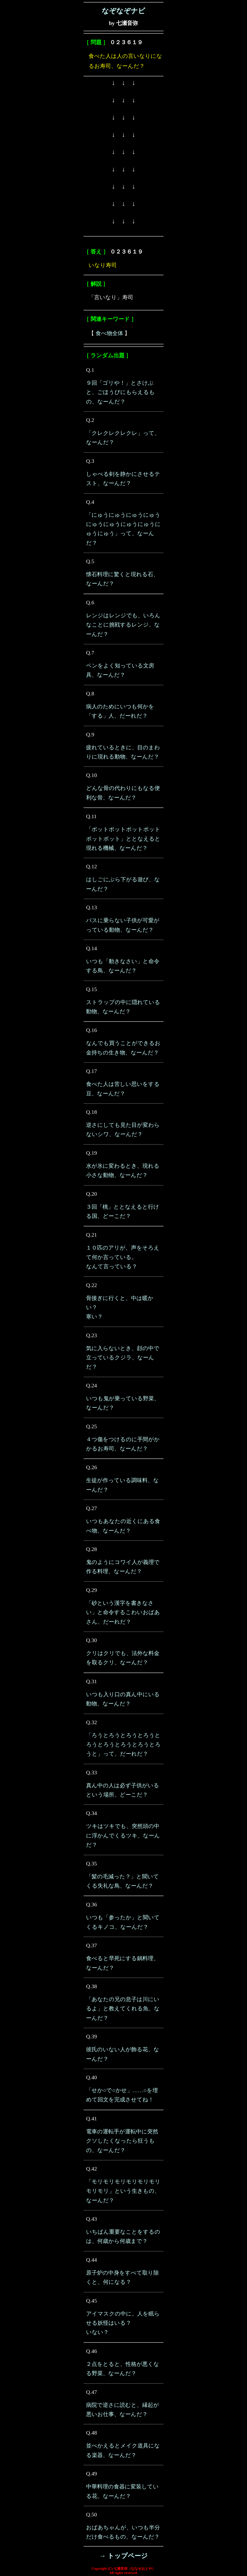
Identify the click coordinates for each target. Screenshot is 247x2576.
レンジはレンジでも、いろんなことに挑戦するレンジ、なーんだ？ (123, 624)
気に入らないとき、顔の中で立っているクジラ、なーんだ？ (122, 1357)
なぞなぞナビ (123, 11)
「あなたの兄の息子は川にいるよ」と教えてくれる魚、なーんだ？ (123, 2008)
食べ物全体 (109, 333)
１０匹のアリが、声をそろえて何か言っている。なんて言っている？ (122, 1257)
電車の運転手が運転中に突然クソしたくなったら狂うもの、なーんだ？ (122, 2140)
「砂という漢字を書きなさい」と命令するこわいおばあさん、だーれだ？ (123, 1612)
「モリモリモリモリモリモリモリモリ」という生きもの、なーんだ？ (123, 2191)
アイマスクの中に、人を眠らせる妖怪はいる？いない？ (123, 2323)
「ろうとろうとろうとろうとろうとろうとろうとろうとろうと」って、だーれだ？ (123, 1744)
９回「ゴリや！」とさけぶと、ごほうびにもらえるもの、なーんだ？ (120, 392)
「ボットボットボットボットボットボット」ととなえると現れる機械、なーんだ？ (123, 838)
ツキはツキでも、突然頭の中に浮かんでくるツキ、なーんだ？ (123, 1835)
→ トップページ (123, 2556)
